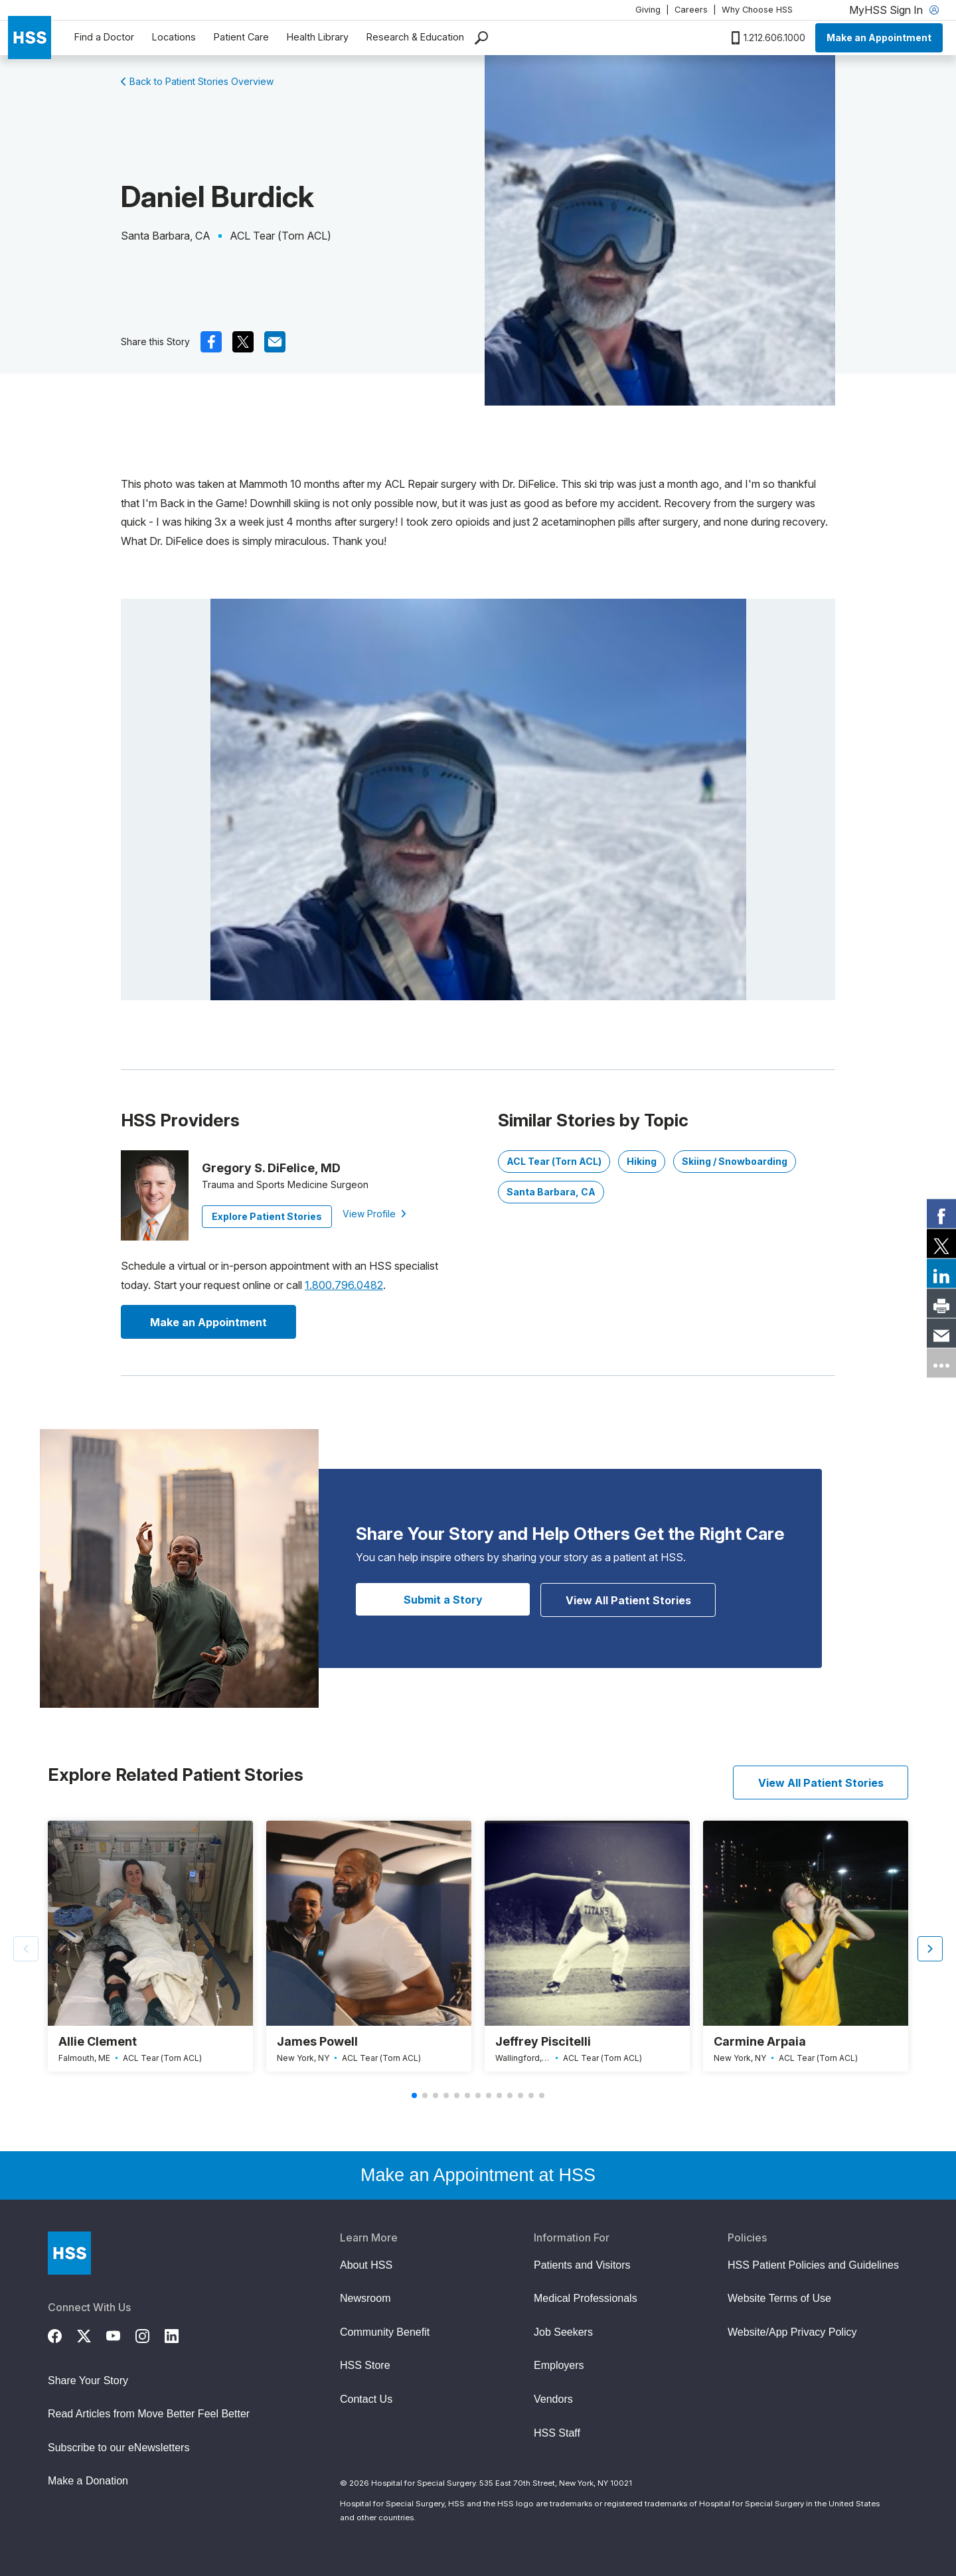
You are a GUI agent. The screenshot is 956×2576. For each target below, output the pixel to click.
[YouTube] (120, 2334)
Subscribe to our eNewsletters (118, 2447)
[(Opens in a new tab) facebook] (211, 341)
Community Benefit (385, 2332)
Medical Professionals (585, 2298)
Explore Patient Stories (267, 1216)
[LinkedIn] (179, 2334)
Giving (648, 10)
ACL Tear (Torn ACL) (554, 1161)
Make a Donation (88, 2480)
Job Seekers (563, 2332)
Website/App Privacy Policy (792, 2332)
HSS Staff (557, 2433)
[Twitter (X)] (91, 2334)
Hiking (642, 1161)
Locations (174, 36)
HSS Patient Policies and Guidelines (813, 2265)
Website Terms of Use (779, 2298)
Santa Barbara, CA (551, 1191)
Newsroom (365, 2298)
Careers (691, 10)
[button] (930, 1948)
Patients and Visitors (582, 2265)
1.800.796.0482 (344, 1285)
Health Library (318, 36)
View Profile (374, 1213)
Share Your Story (88, 2380)
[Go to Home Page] (69, 2253)
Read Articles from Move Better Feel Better (149, 2413)
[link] (941, 1213)
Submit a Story (443, 1599)
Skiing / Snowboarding (734, 1161)
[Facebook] (62, 2334)
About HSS (366, 2265)
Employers (559, 2365)
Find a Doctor (104, 36)
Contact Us (366, 2399)
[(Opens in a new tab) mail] (274, 341)
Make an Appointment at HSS (478, 2175)
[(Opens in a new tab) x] (243, 341)
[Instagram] (150, 2334)
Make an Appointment (879, 37)
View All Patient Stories (628, 1600)
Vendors (553, 2399)
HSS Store (365, 2365)
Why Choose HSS (757, 10)
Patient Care (241, 36)
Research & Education (415, 36)
